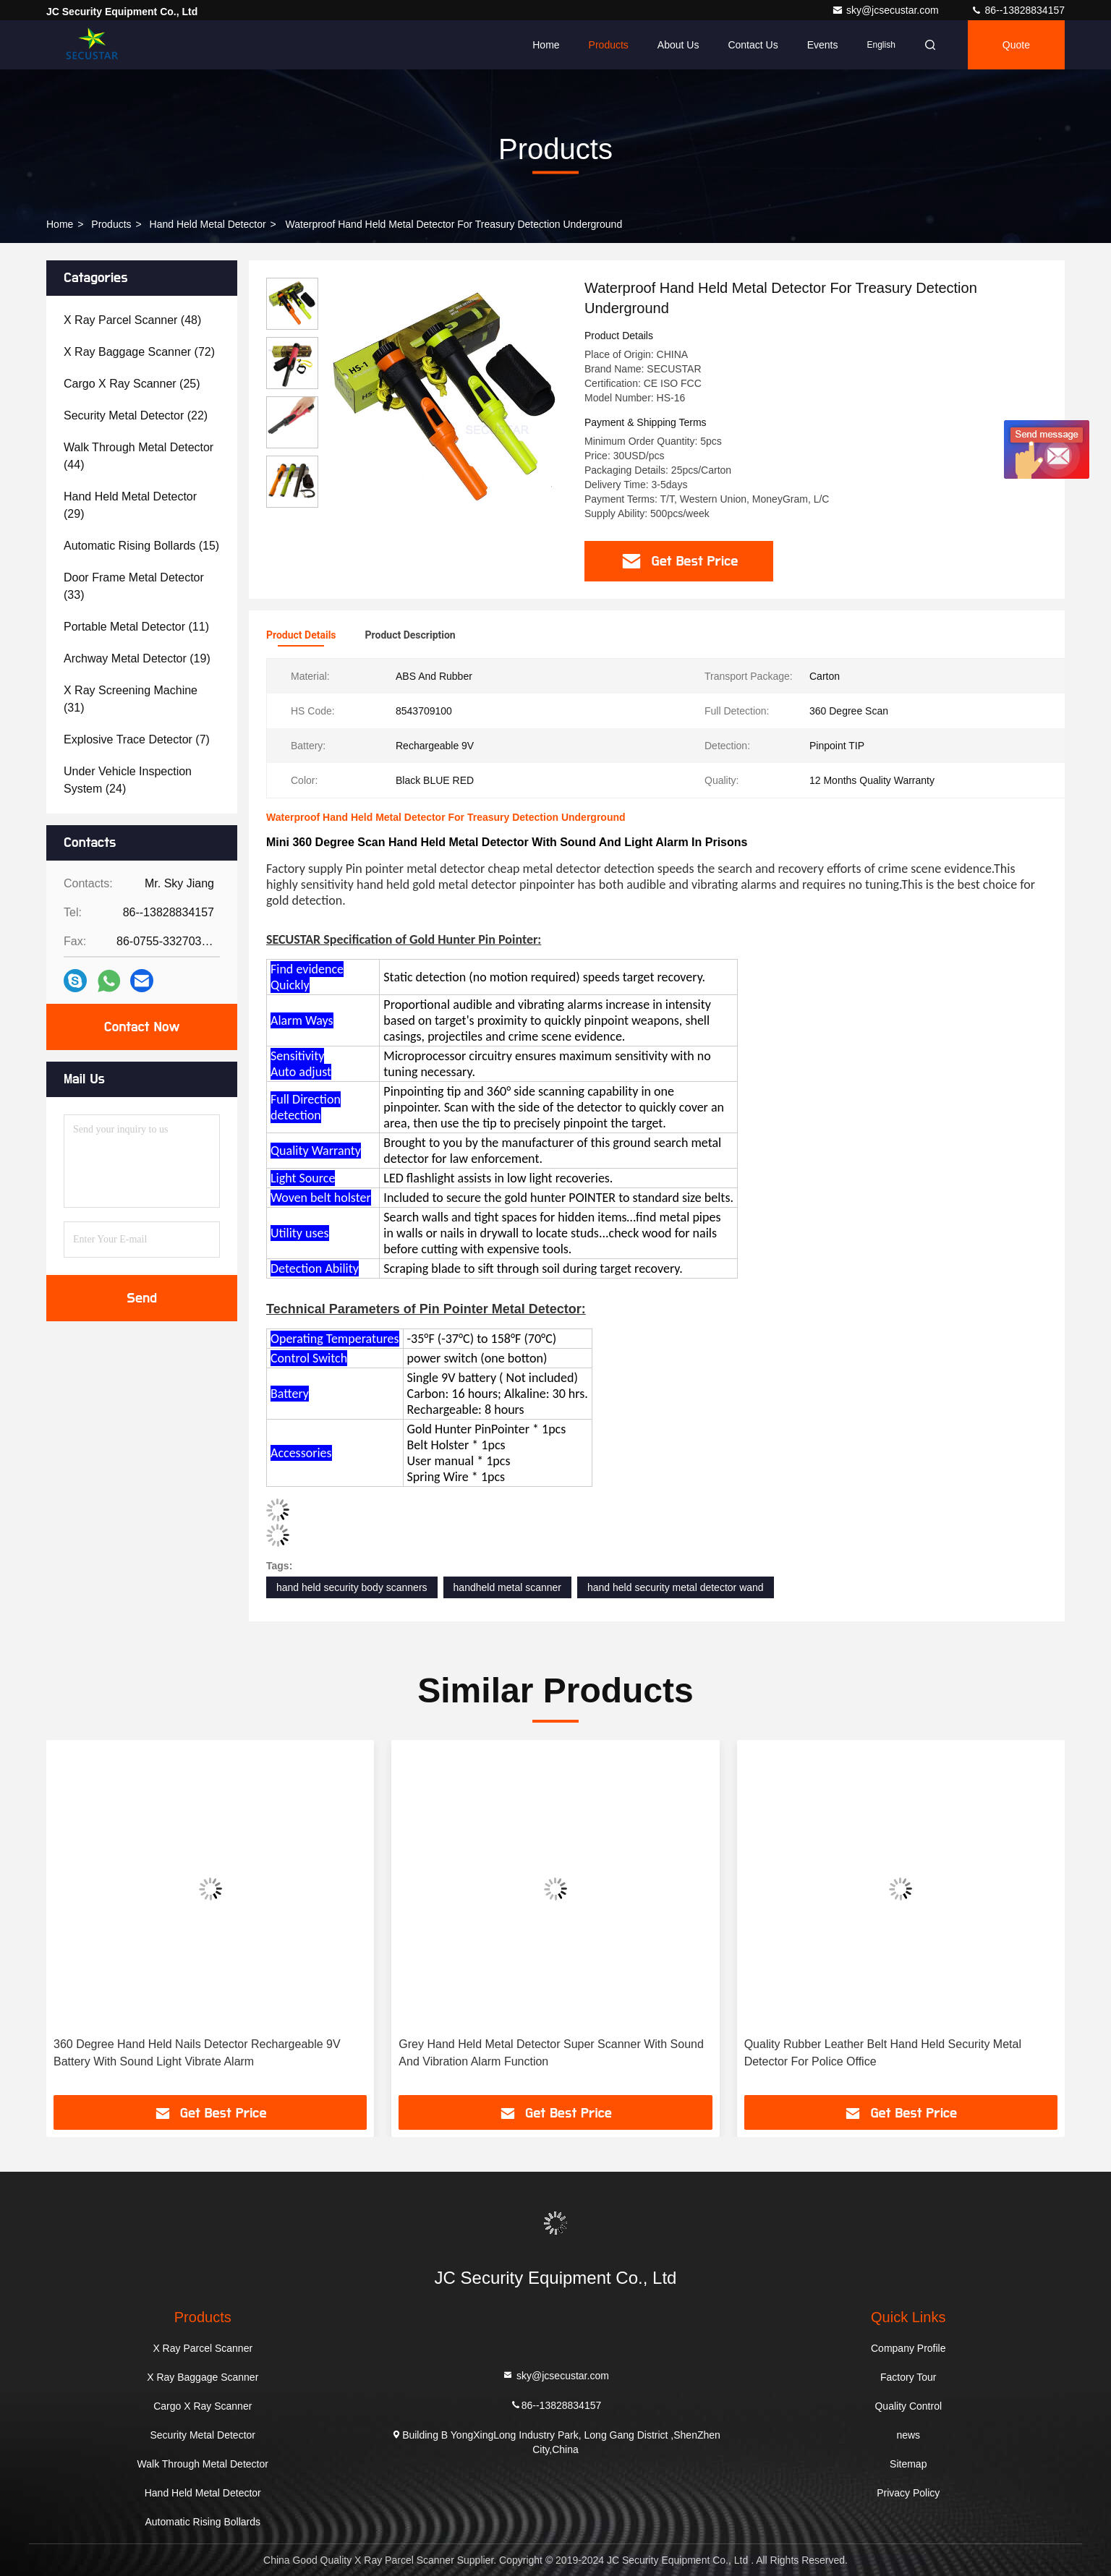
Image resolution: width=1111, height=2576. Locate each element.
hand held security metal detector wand (675, 1587)
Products (609, 45)
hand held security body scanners (351, 1587)
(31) (130, 699)
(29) (130, 505)
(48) (132, 320)
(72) (139, 352)
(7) (137, 739)
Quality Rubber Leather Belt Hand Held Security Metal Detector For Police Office (882, 2053)
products (111, 224)
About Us (678, 45)
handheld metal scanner (507, 1587)
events (822, 45)
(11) (136, 626)
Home (545, 45)
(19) (137, 658)
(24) (128, 780)
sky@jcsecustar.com (887, 10)
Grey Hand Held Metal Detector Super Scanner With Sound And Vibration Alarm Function (551, 2053)
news (908, 2435)
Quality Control (908, 2406)
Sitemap (908, 2464)
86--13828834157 (1018, 10)
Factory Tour (908, 2377)
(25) (132, 384)
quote (1016, 45)
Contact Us (753, 45)
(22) (136, 415)
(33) (134, 586)
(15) (141, 545)
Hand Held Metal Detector (208, 224)
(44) (138, 456)
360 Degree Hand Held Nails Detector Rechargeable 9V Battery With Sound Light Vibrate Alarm (197, 2053)
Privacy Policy (908, 2493)
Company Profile (908, 2348)
